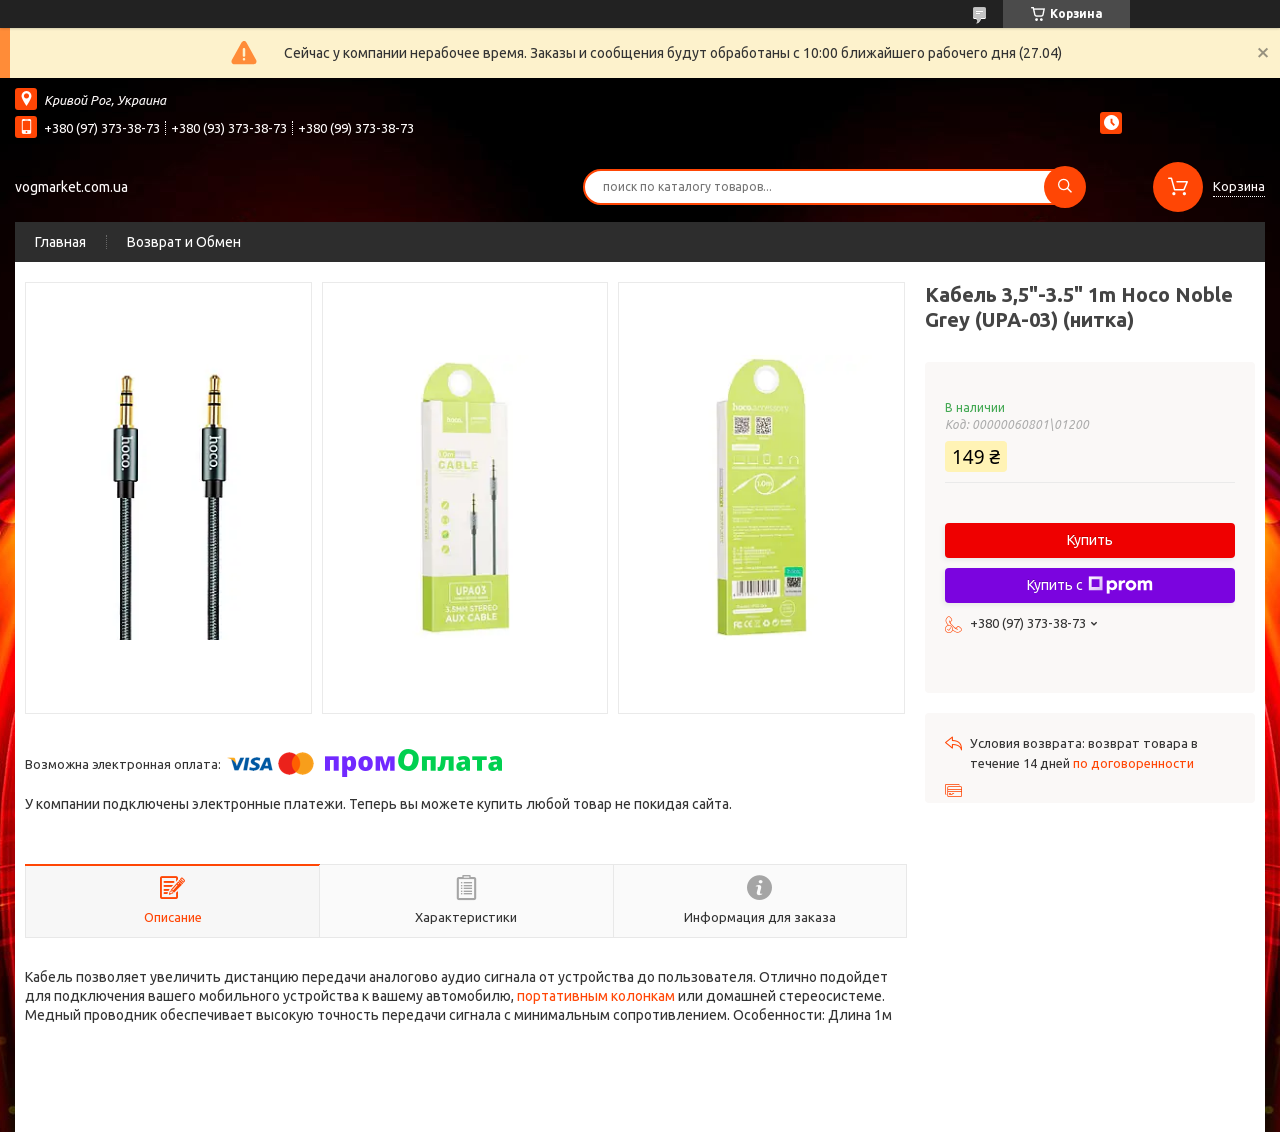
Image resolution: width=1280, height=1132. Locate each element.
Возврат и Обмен (184, 242)
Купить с (1090, 585)
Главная (60, 242)
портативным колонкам (596, 996)
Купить (1090, 540)
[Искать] (1065, 187)
